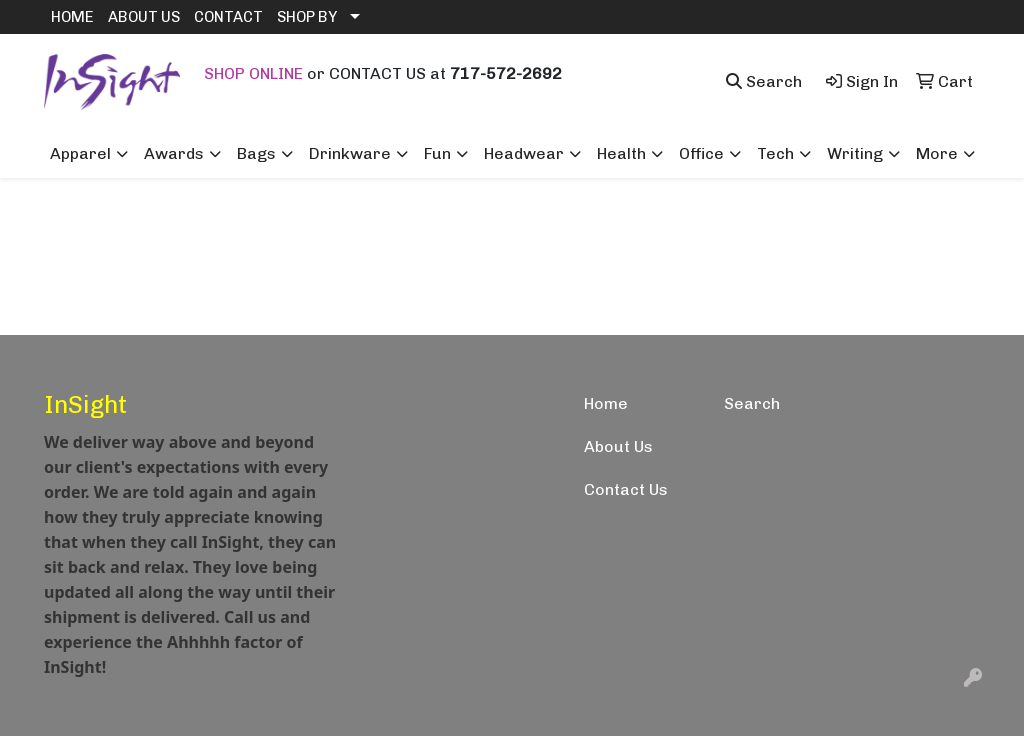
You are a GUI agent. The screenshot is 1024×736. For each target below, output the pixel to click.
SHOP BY (307, 17)
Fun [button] (437, 153)
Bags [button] (256, 153)
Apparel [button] (80, 153)
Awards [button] (174, 153)
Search (752, 403)
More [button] (937, 153)
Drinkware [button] (350, 153)
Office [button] (701, 153)
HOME (72, 17)
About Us (618, 446)
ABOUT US (144, 17)
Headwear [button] (524, 153)
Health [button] (621, 153)
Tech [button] (775, 153)
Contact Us (626, 489)
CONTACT (228, 17)
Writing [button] (855, 153)
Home (606, 403)
